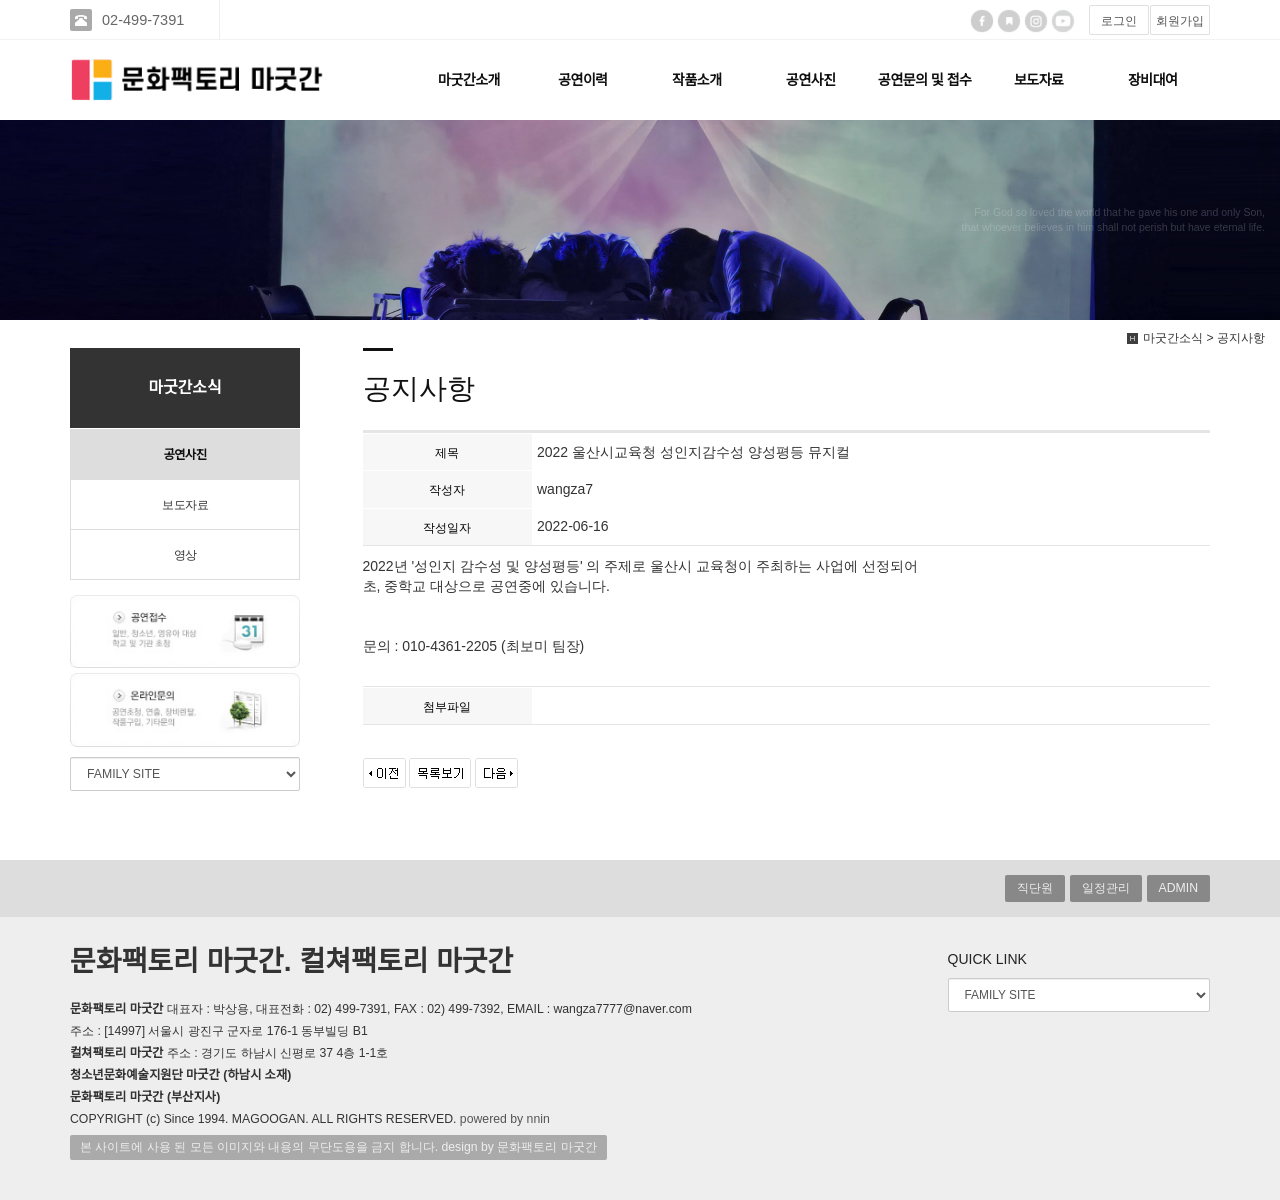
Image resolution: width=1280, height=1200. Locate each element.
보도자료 (1039, 80)
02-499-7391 (145, 19)
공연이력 (583, 80)
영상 (185, 555)
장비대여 (1153, 80)
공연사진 (811, 80)
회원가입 (1180, 21)
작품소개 (697, 80)
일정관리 (1106, 888)
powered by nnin (505, 1119)
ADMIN (1178, 888)
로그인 (1119, 21)
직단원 (1035, 888)
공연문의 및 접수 (924, 80)
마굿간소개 (469, 80)
